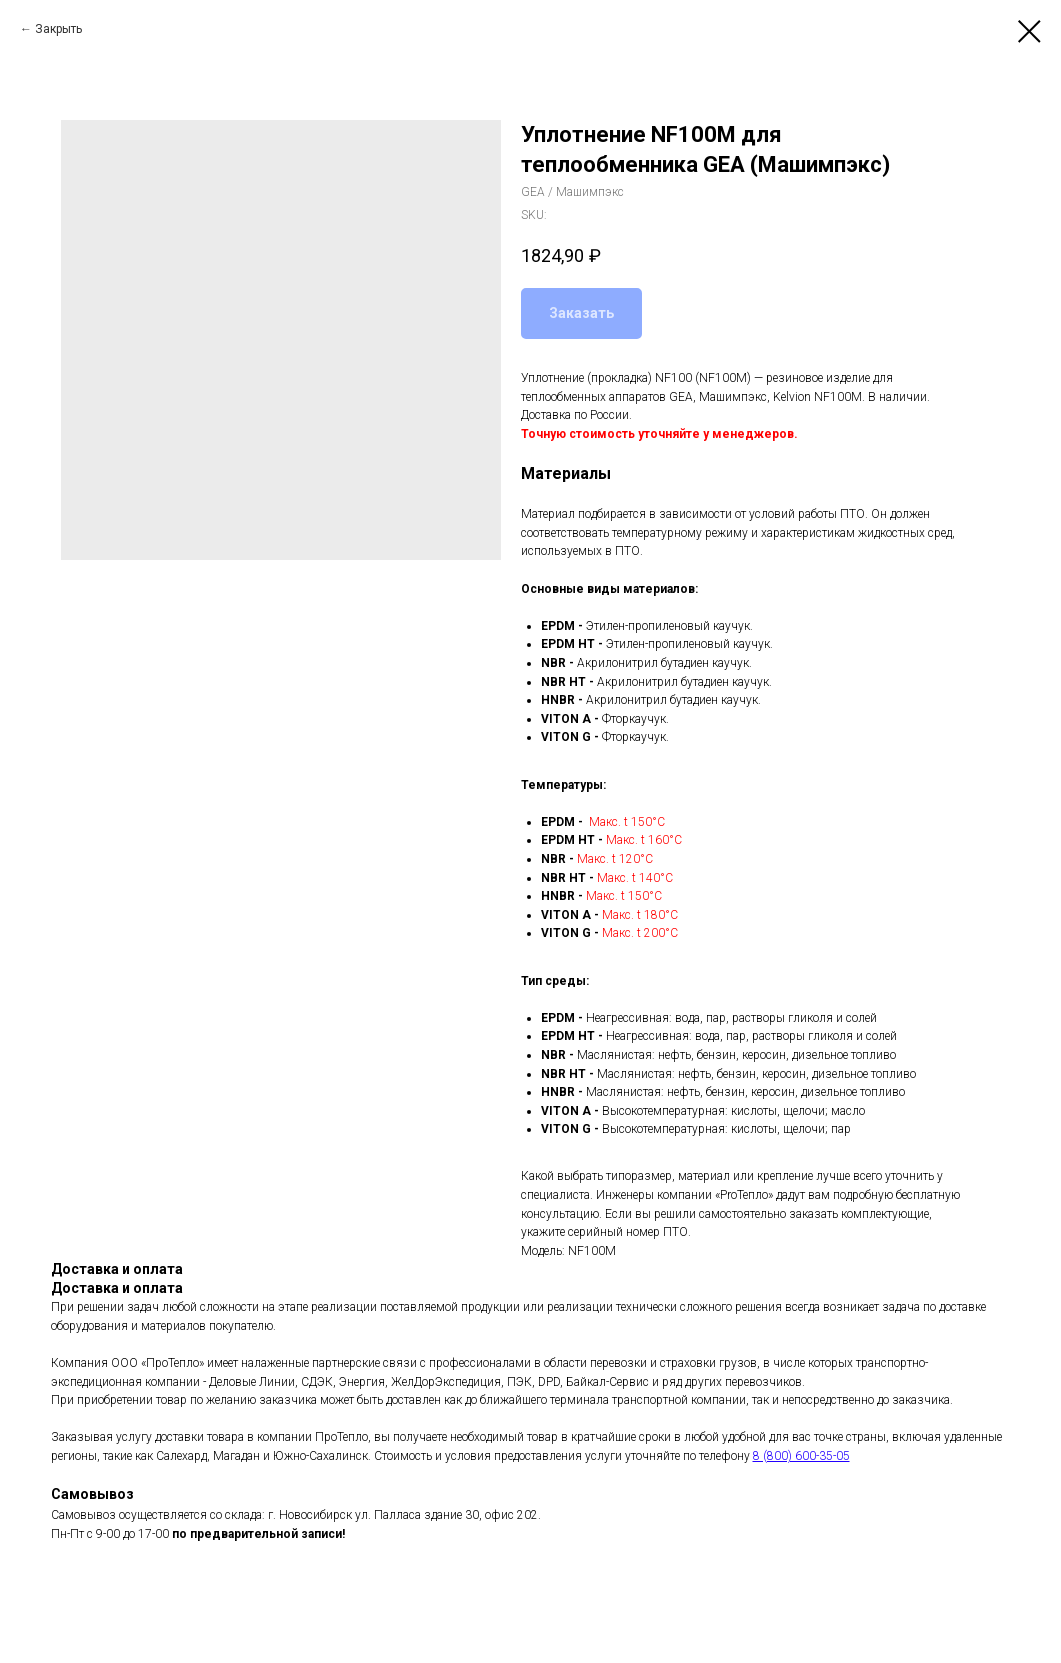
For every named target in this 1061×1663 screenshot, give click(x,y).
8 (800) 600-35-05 (801, 1456)
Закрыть (58, 29)
